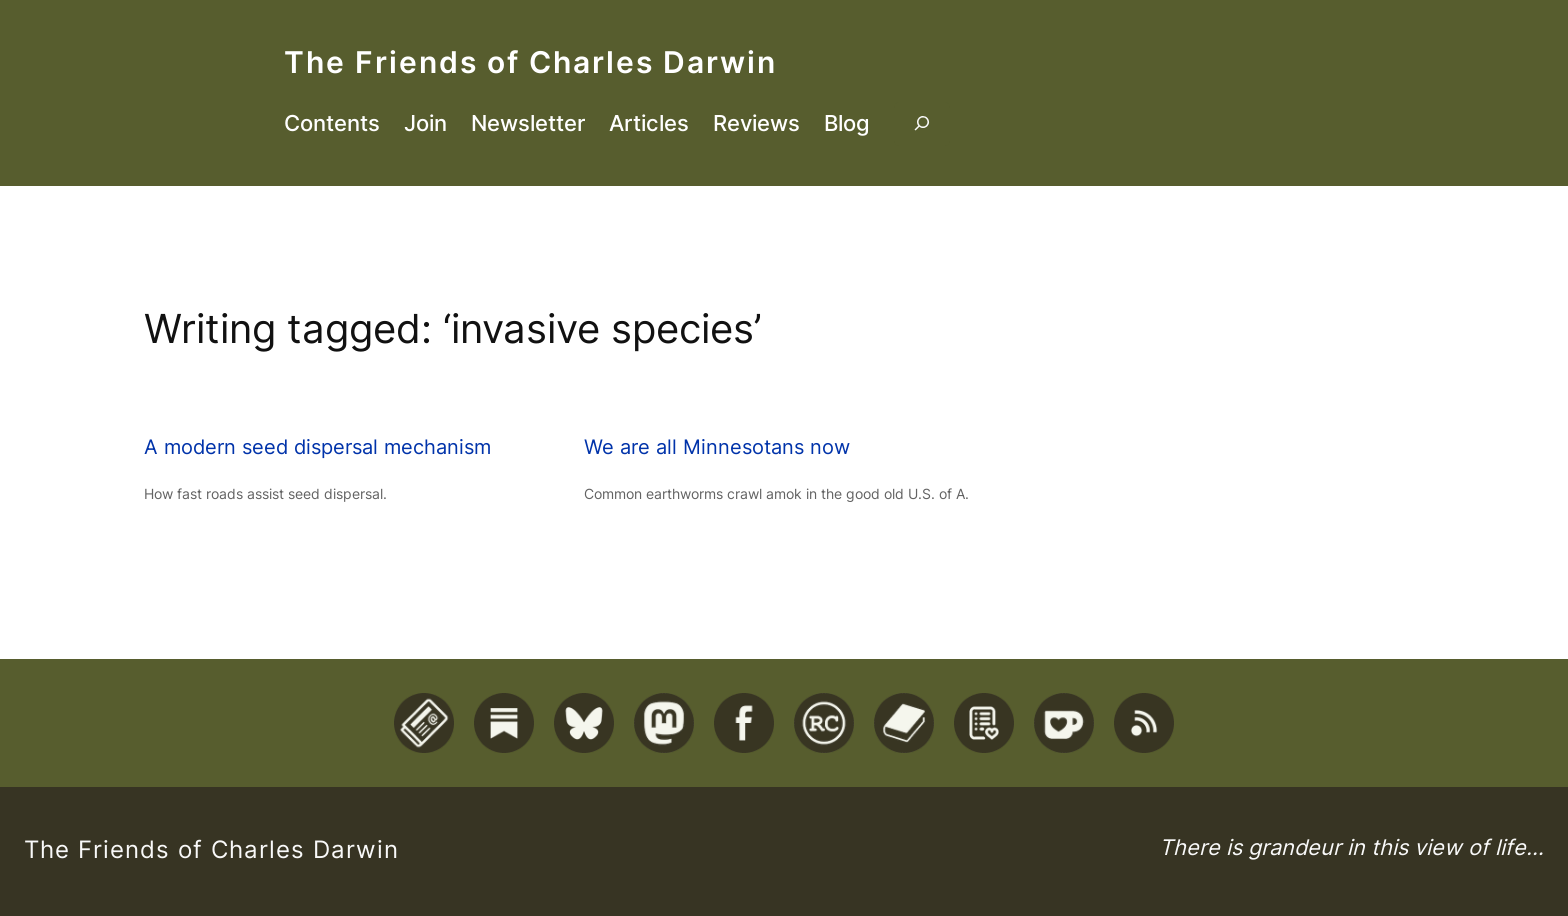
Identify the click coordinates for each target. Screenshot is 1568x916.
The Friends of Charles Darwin (530, 62)
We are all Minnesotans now (717, 447)
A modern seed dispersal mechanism (317, 447)
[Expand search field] (922, 124)
